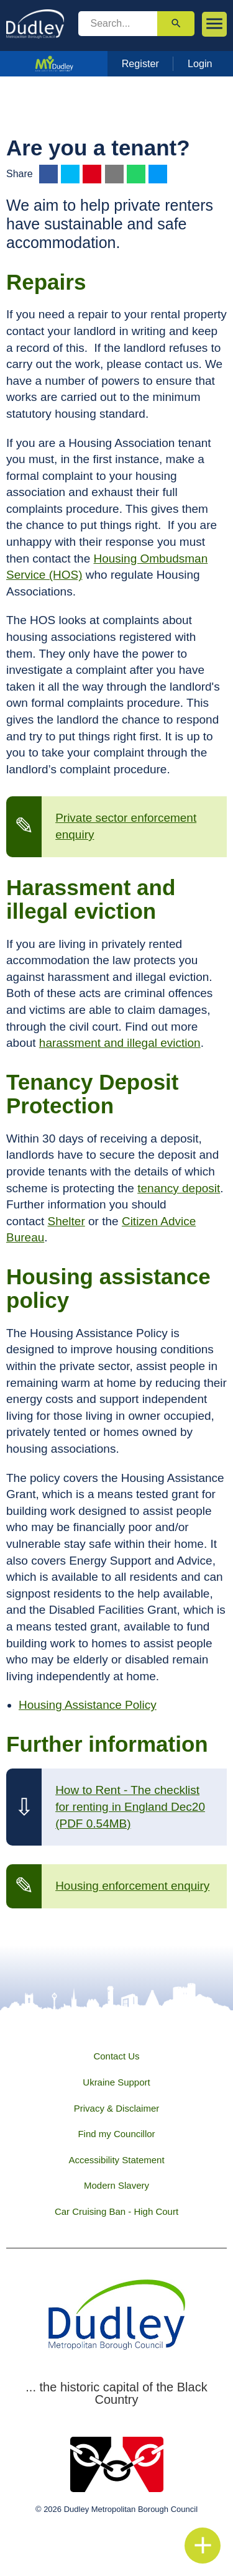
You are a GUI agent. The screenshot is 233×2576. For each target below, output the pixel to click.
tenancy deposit (178, 1188)
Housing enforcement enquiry (132, 1885)
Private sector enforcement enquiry (125, 826)
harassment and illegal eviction (120, 1042)
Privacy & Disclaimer (117, 2108)
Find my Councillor (116, 2133)
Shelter (66, 1221)
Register (140, 63)
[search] (118, 23)
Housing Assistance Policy (88, 1704)
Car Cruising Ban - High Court (116, 2211)
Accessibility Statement (116, 2160)
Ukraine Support (116, 2082)
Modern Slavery (116, 2185)
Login (200, 63)
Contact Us (116, 2056)
